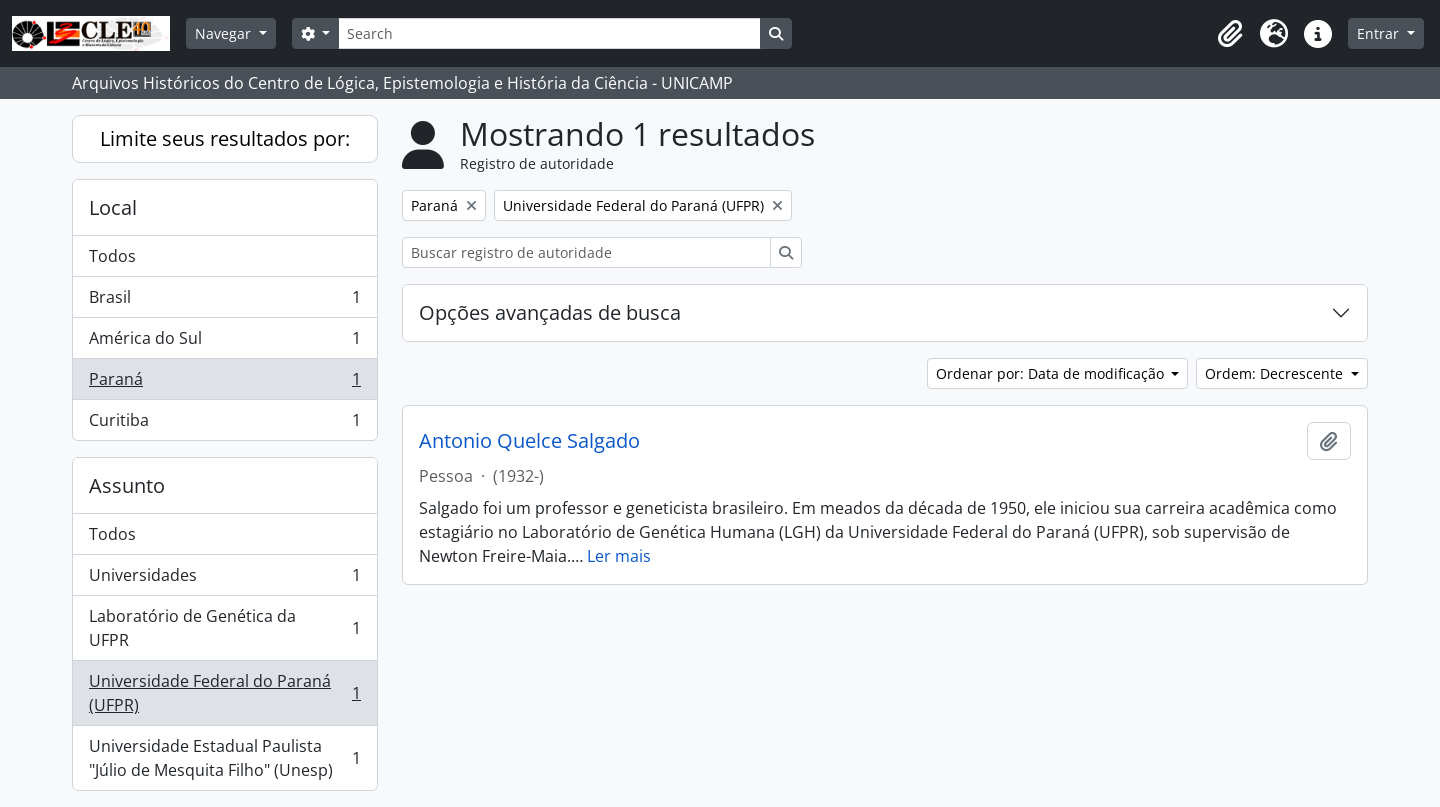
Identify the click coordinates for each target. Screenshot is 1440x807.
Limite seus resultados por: (225, 138)
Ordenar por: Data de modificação (1052, 373)
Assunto (127, 485)
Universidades (224, 579)
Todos (112, 256)
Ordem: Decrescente (1276, 373)
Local (113, 207)
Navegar (225, 33)
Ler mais (619, 556)
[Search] (549, 33)
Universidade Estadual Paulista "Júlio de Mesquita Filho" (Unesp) (224, 758)
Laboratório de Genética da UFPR (224, 628)
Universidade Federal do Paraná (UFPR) (224, 693)
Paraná (224, 383)
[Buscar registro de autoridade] (586, 252)
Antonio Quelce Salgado (529, 441)
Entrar (1380, 33)
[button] (1230, 34)
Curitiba (224, 424)
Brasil (224, 301)
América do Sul (224, 342)
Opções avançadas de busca (550, 312)
